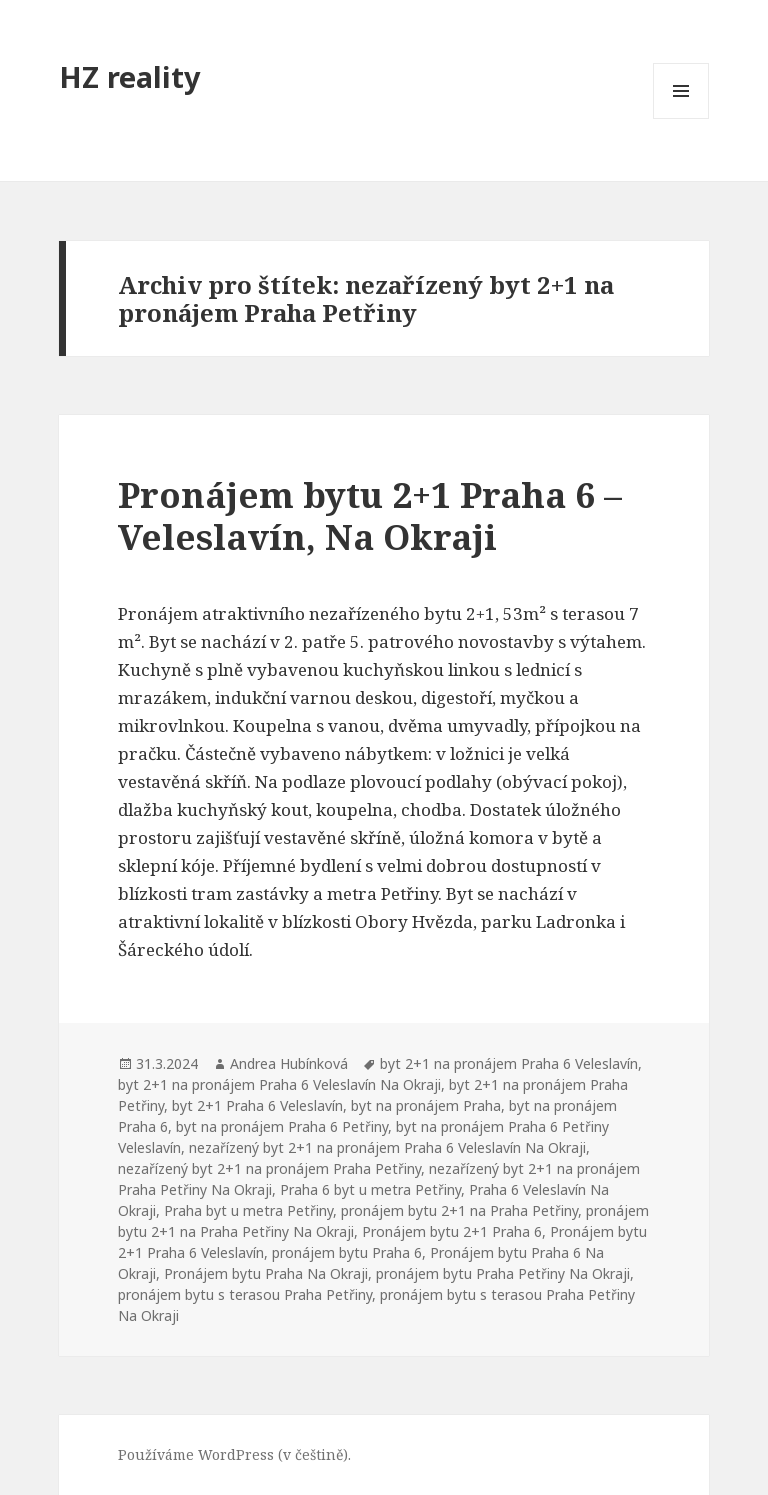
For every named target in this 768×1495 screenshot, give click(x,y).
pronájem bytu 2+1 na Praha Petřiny (459, 1210)
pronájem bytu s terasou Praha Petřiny (245, 1294)
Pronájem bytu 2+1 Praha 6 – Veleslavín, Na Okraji (370, 515)
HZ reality (130, 76)
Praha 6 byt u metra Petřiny (370, 1189)
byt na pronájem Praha (426, 1105)
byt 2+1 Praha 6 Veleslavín (257, 1105)
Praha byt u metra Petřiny (248, 1210)
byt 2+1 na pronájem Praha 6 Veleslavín (509, 1063)
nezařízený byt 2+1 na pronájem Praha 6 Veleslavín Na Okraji (387, 1147)
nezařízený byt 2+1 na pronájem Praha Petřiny (269, 1168)
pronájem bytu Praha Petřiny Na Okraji (503, 1273)
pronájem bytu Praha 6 (347, 1252)
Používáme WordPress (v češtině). (234, 1454)
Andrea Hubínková (289, 1063)
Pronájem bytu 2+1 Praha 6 (452, 1231)
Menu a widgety (681, 118)
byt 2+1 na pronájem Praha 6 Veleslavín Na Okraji (279, 1084)
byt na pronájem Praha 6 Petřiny (282, 1126)
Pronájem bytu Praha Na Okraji (266, 1273)
